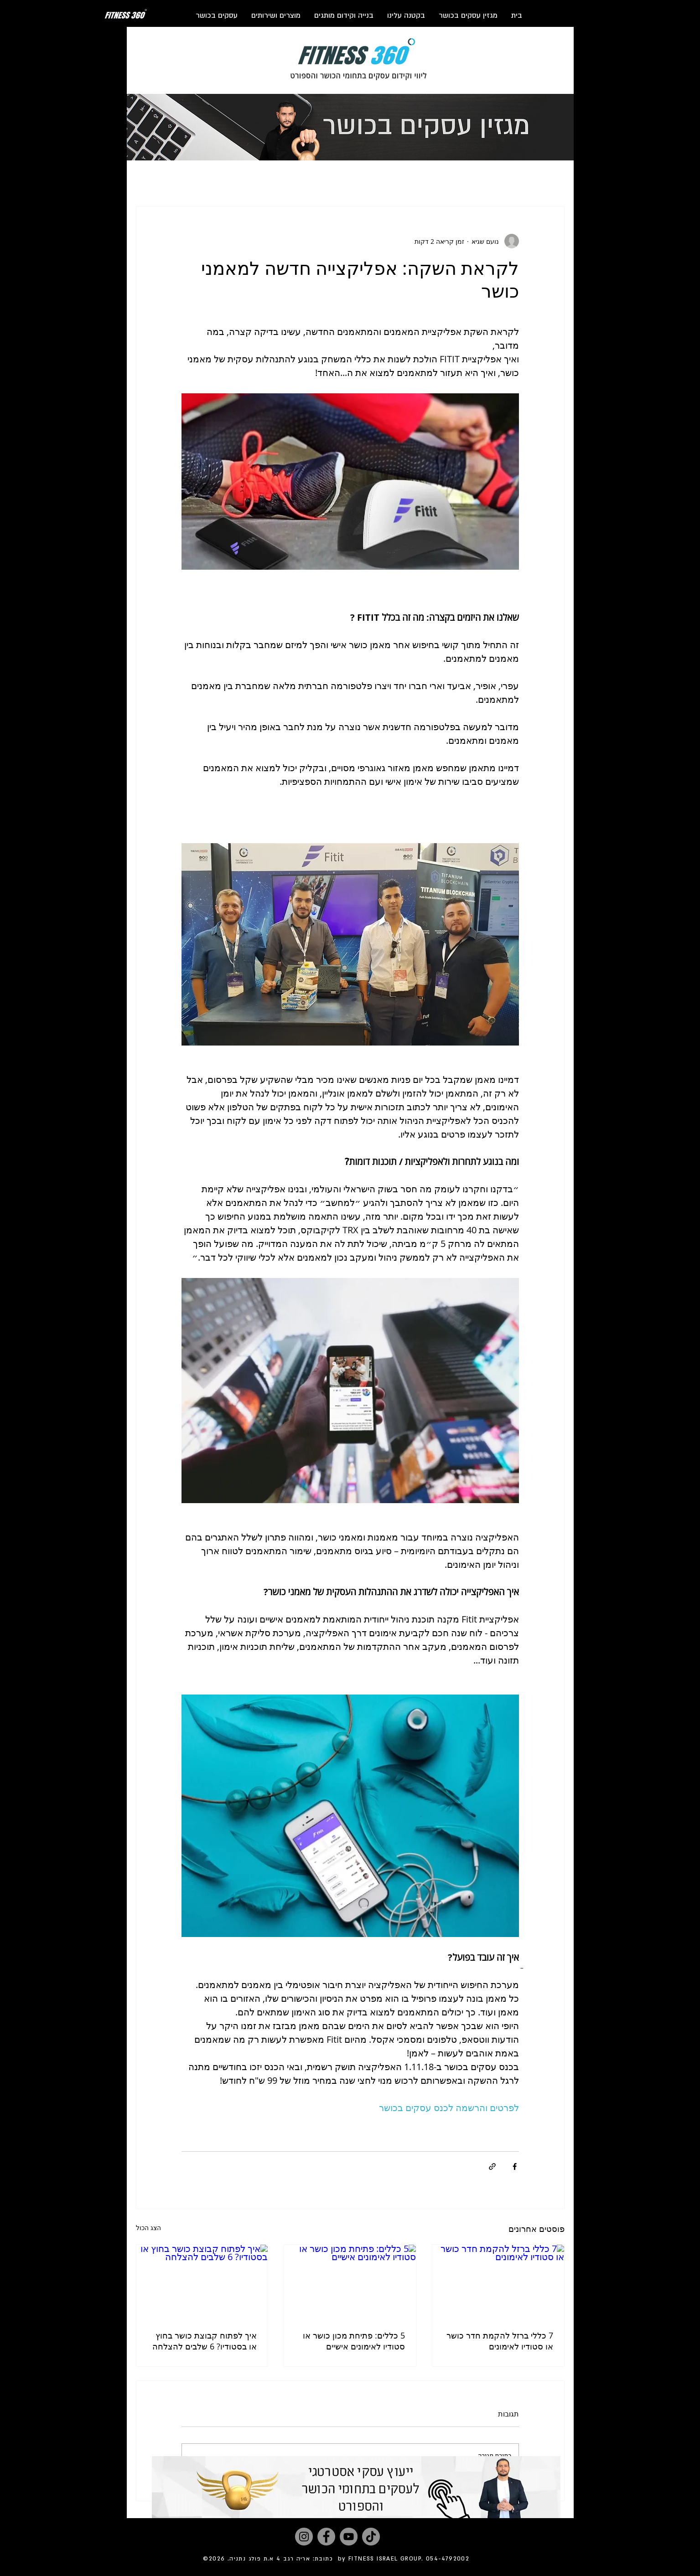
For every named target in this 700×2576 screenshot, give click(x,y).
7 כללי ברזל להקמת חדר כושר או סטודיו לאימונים (499, 2341)
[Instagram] (304, 2536)
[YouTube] (349, 2536)
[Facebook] (326, 2536)
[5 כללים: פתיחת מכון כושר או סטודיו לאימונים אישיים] (350, 2281)
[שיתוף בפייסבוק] (514, 2166)
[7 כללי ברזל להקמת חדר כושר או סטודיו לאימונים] (498, 2281)
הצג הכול (148, 2227)
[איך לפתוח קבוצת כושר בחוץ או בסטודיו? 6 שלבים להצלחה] (202, 2281)
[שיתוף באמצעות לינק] (492, 2166)
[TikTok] (371, 2536)
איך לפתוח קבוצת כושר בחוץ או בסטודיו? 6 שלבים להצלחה (204, 2341)
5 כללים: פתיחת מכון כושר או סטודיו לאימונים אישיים (354, 2341)
